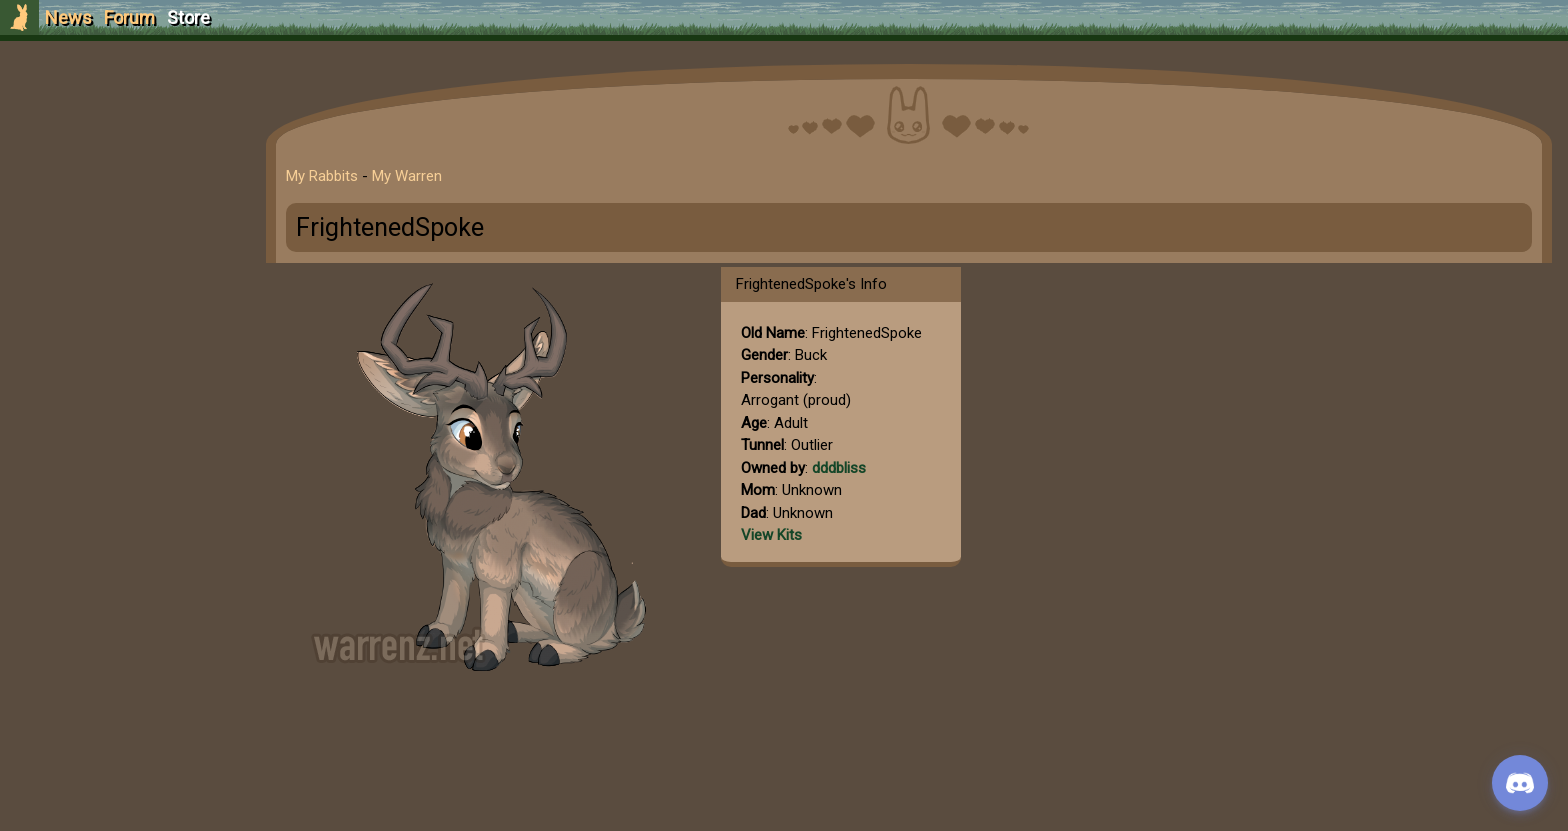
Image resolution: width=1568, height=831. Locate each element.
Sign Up (122, 128)
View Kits (771, 535)
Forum (129, 17)
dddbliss (839, 468)
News (68, 17)
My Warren (407, 176)
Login (121, 165)
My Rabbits (322, 176)
